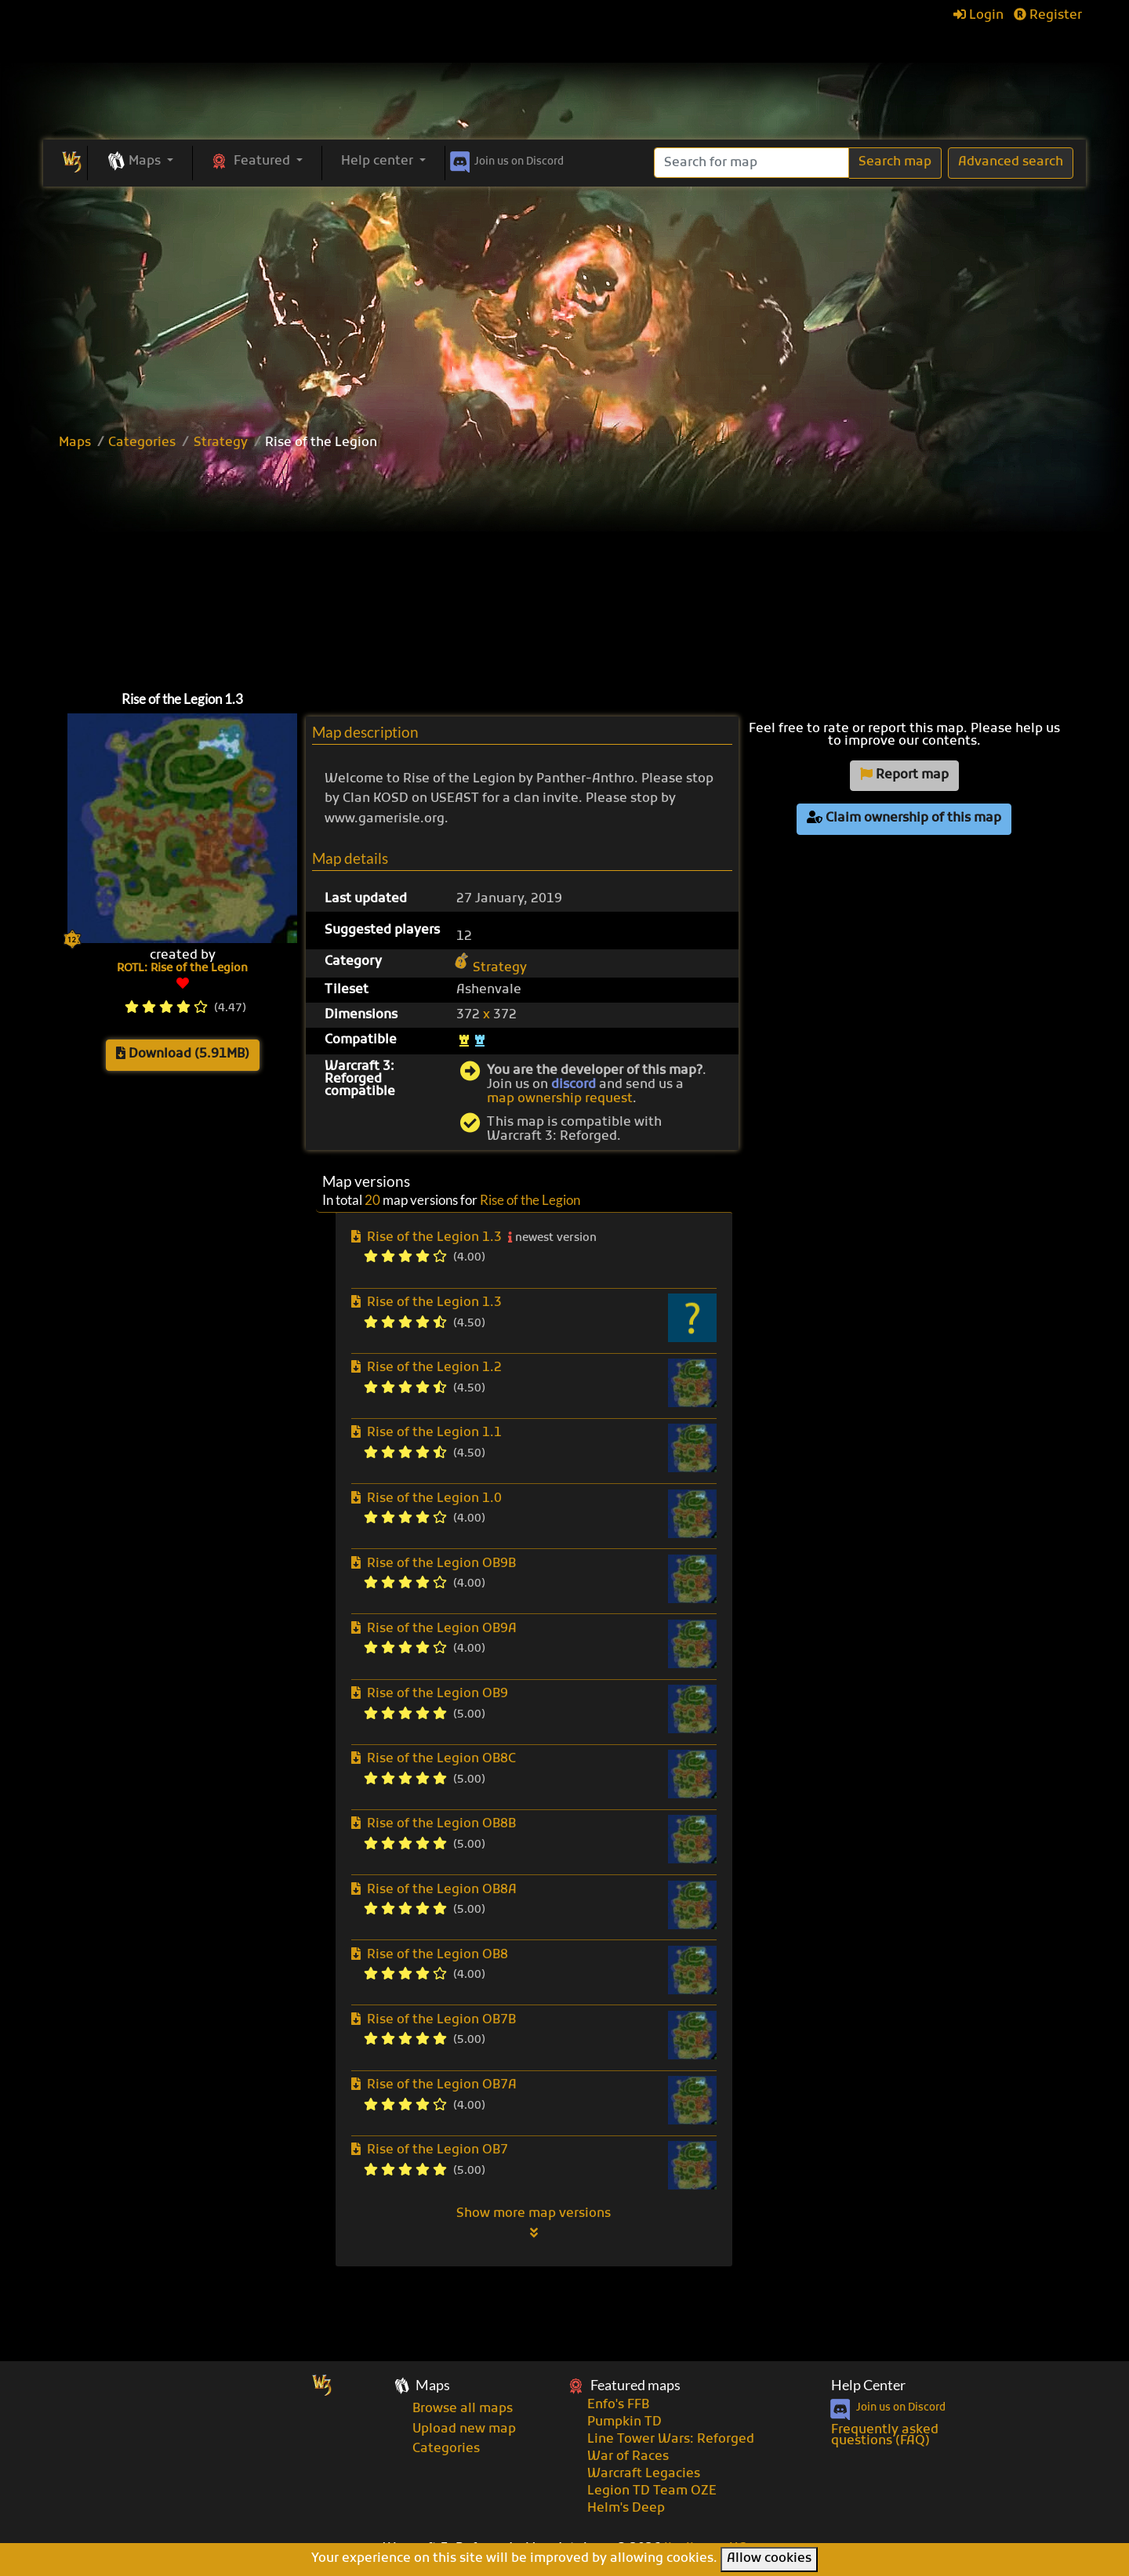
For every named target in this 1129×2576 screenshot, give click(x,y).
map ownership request (560, 1099)
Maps (75, 443)
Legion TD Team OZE (652, 2491)
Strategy (221, 443)
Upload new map (464, 2429)
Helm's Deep (626, 2508)
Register (1048, 16)
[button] (140, 162)
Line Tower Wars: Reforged (670, 2439)
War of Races (628, 2457)
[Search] (751, 162)
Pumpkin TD (624, 2422)
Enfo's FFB (618, 2405)
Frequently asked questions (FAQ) (884, 2435)
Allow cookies (769, 2559)
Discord (505, 159)
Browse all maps (462, 2409)
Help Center (868, 2385)
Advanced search (1010, 162)
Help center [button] (378, 161)
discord (573, 1085)
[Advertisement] (564, 304)
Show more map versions (533, 2222)
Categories (142, 443)
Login (978, 16)
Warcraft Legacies (643, 2474)
